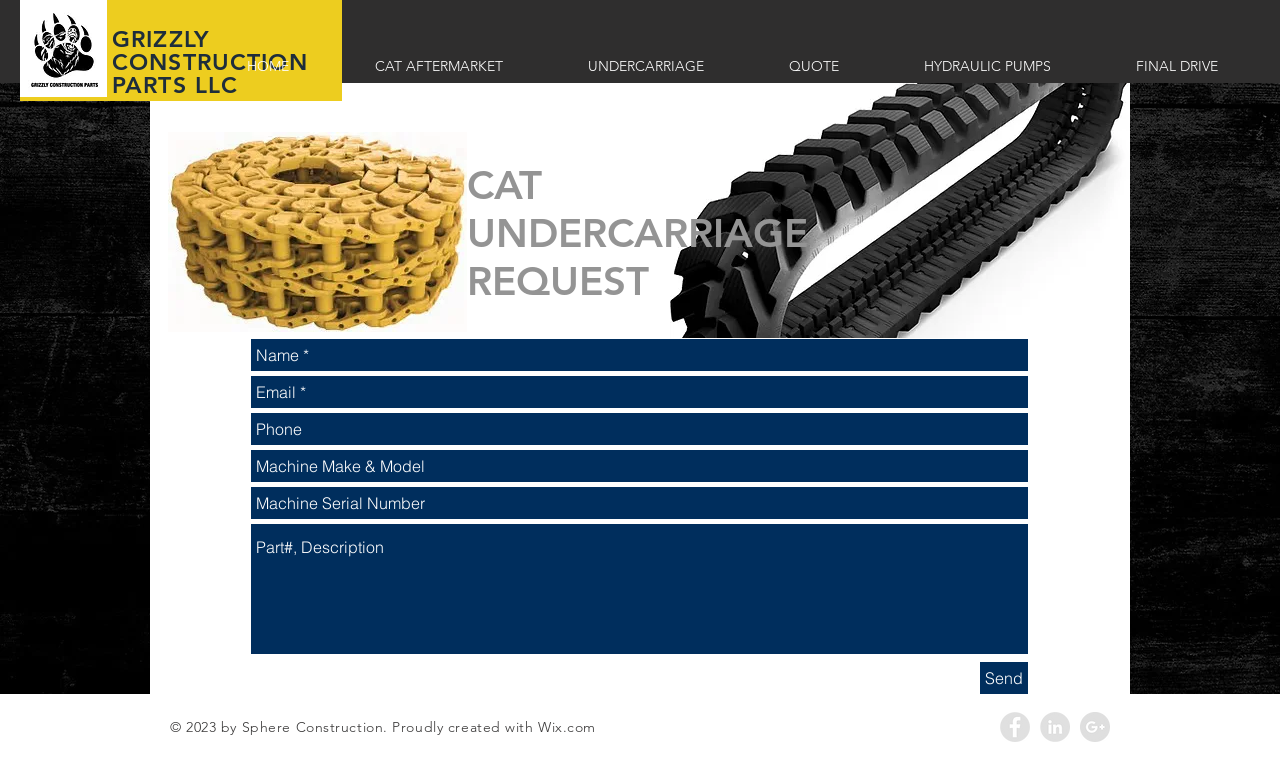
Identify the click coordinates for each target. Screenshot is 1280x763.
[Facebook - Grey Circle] (1015, 727)
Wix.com (567, 727)
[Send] (1004, 678)
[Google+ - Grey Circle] (1095, 727)
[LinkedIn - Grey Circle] (1055, 727)
